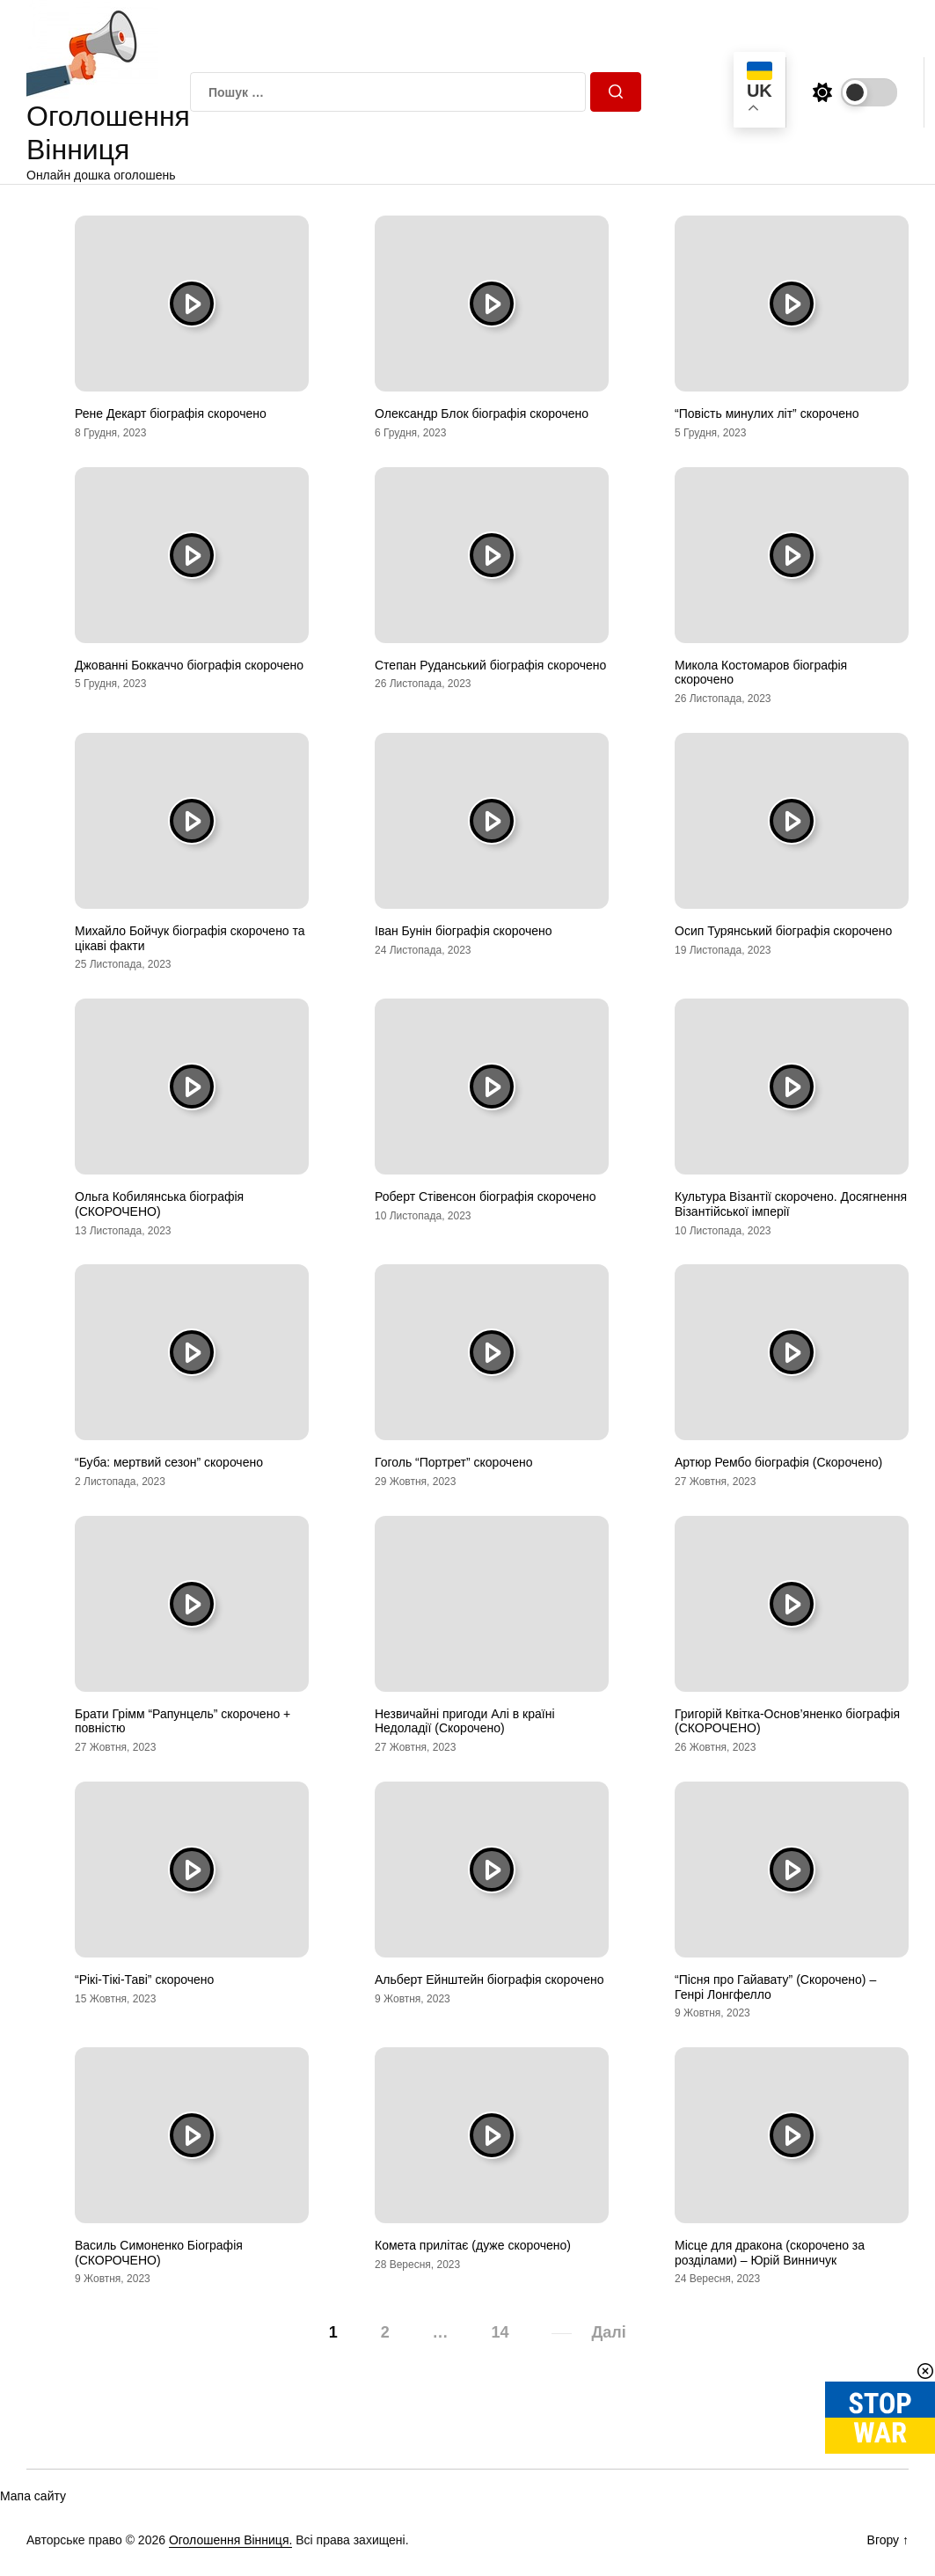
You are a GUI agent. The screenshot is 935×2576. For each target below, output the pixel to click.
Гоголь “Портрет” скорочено (453, 1462)
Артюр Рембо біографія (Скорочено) (778, 1462)
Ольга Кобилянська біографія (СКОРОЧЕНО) (159, 1203)
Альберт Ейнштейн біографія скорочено (489, 1979)
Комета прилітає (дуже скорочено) (473, 2245)
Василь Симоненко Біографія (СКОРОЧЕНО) (159, 2252)
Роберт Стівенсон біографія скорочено (485, 1196)
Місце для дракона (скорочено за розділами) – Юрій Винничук (770, 2252)
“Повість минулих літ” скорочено (767, 413)
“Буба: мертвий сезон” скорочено (169, 1462)
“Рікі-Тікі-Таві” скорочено (144, 1979)
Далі (608, 2332)
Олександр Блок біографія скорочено (481, 413)
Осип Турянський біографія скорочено (783, 931)
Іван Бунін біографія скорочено (463, 931)
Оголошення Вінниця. (230, 2540)
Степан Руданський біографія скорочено (490, 665)
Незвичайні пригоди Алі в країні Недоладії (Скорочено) (465, 1721)
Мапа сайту (33, 2496)
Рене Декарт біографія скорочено (171, 413)
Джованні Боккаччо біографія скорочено (189, 665)
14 (500, 2332)
